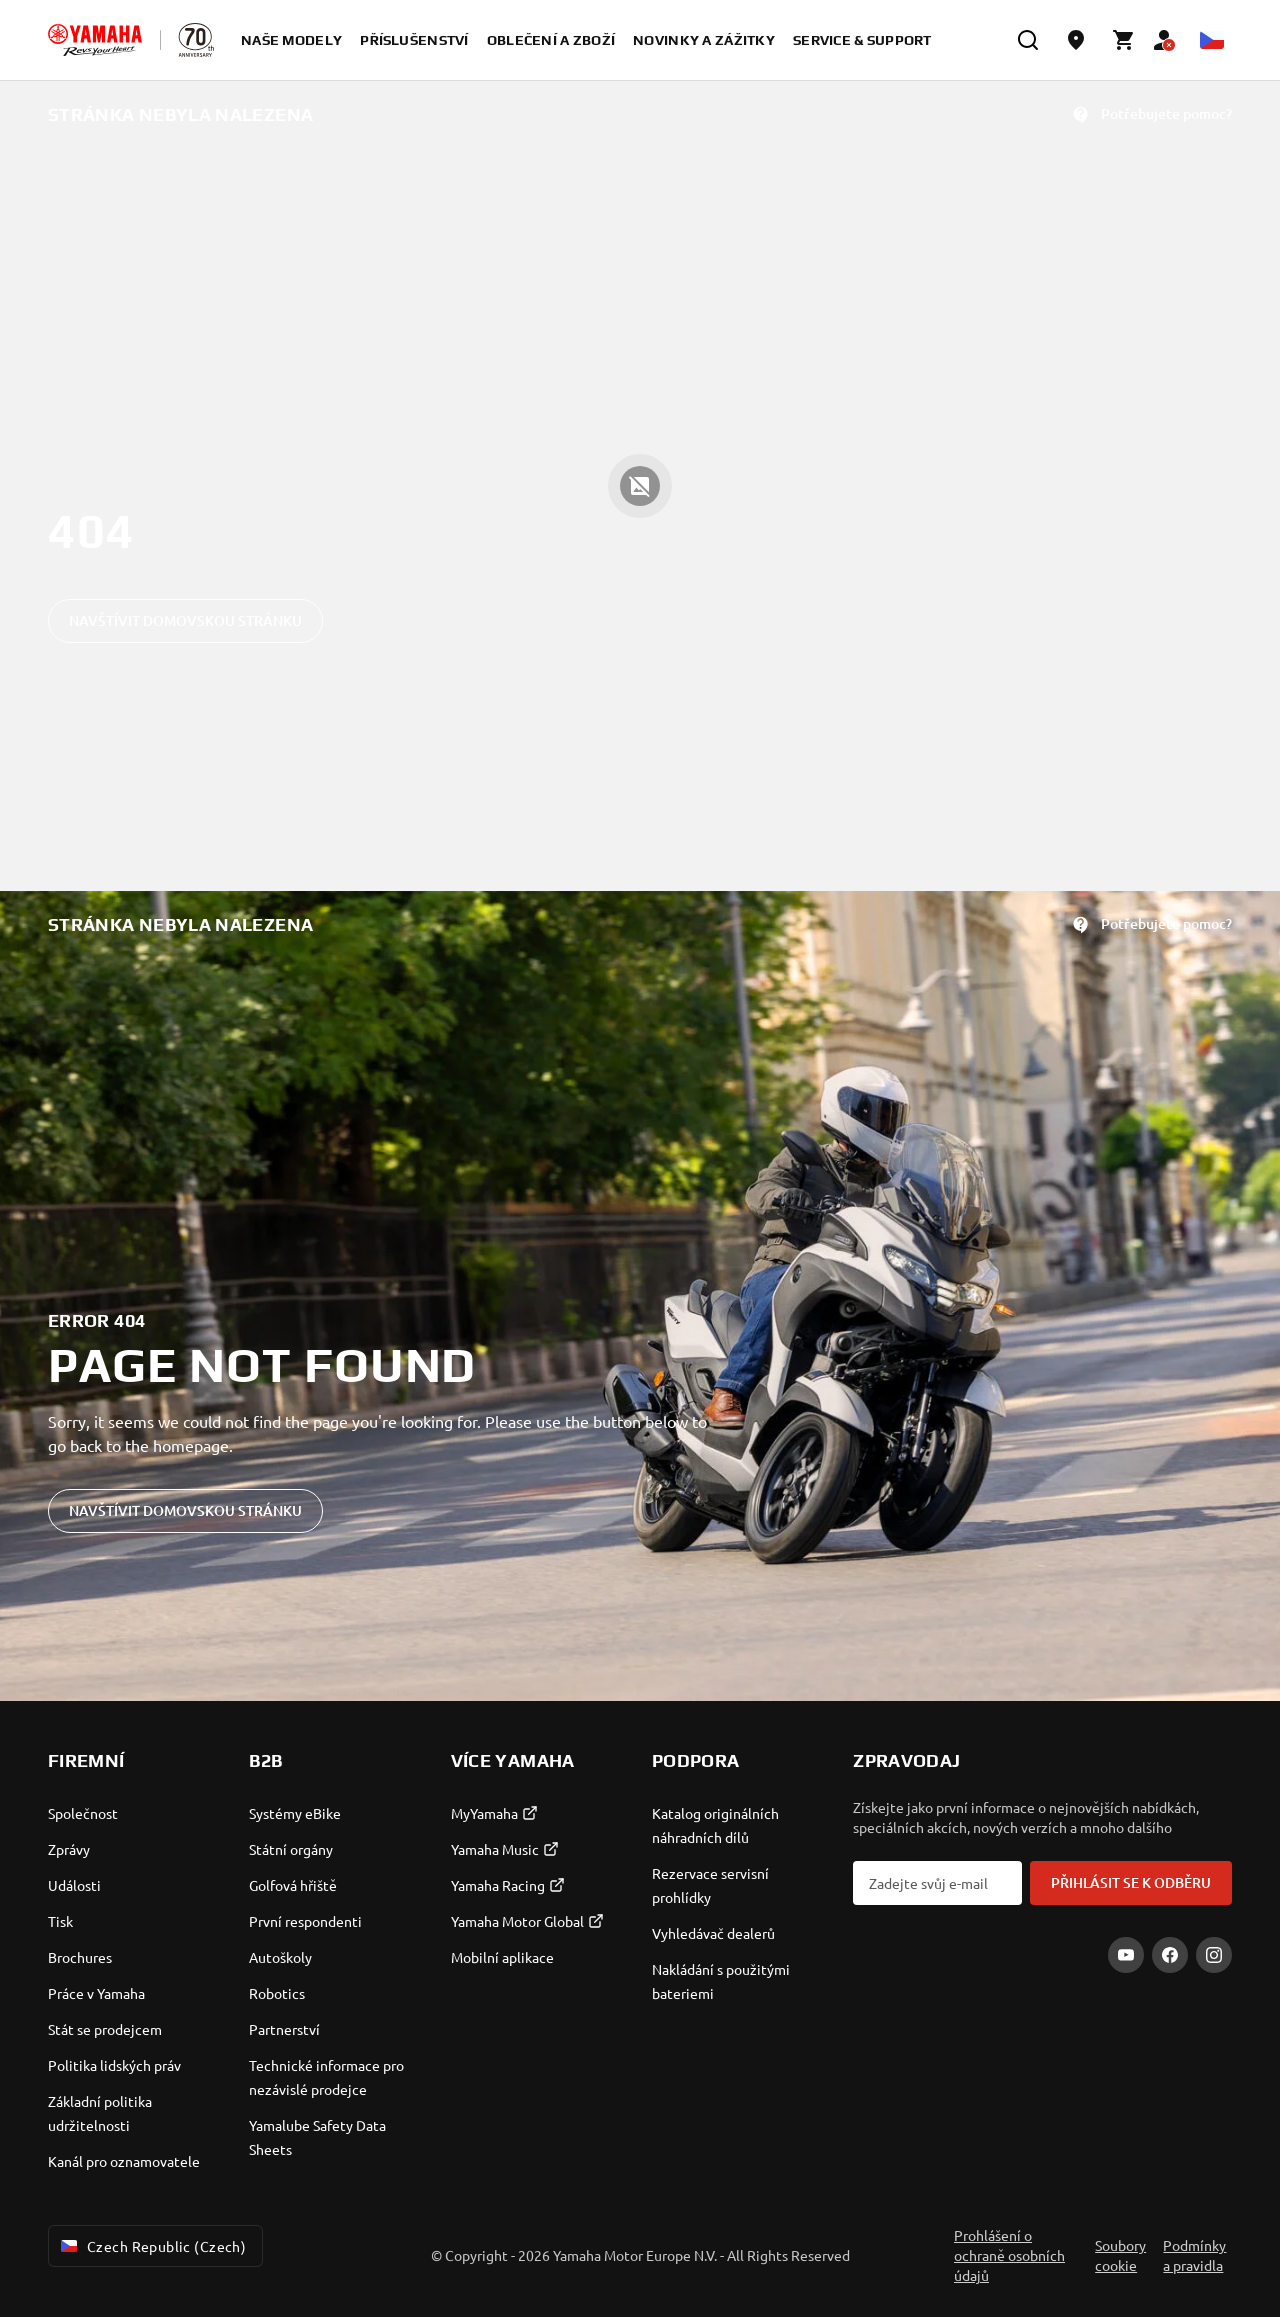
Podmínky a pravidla (1194, 2255)
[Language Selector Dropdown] (1212, 40)
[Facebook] (1170, 1955)
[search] (1028, 40)
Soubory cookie (1120, 2255)
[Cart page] (1124, 40)
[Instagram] (1214, 1955)
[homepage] (95, 40)
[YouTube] (1126, 1955)
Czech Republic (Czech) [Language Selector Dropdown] (151, 2246)
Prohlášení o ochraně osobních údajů (1009, 2255)
